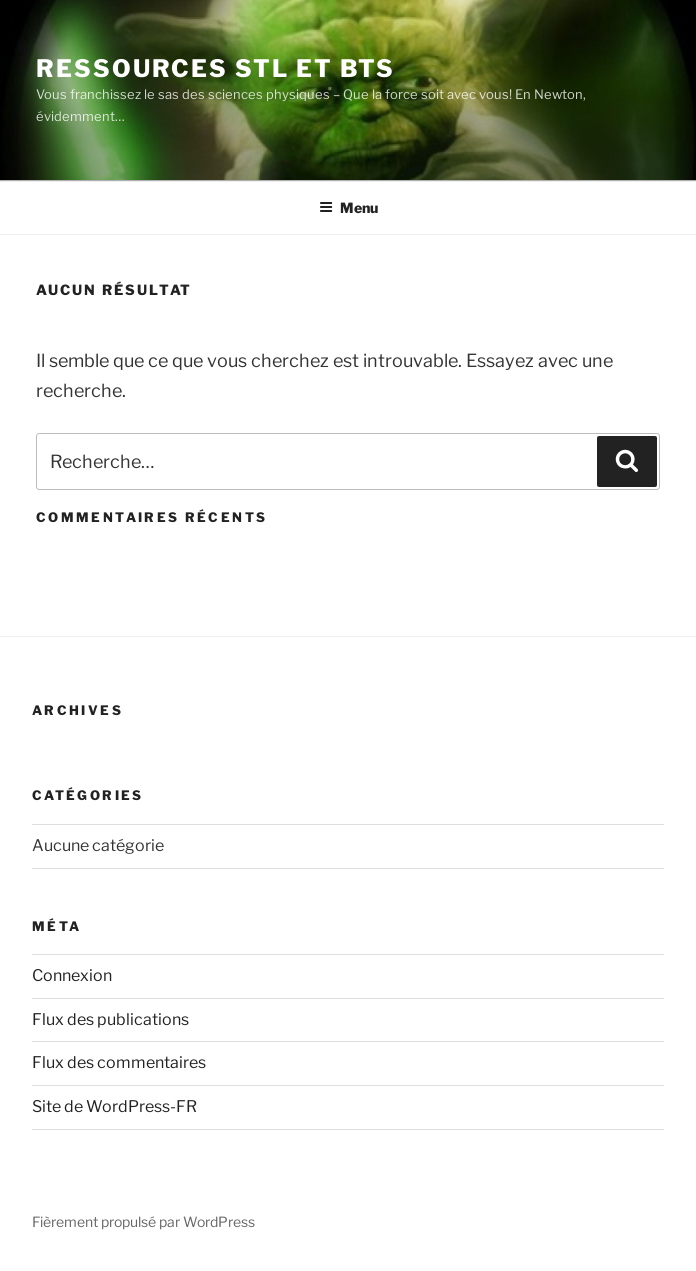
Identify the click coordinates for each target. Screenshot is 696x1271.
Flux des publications (110, 1019)
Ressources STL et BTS (215, 68)
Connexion (72, 975)
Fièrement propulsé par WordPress (143, 1221)
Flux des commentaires (119, 1062)
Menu (348, 207)
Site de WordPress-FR (114, 1106)
